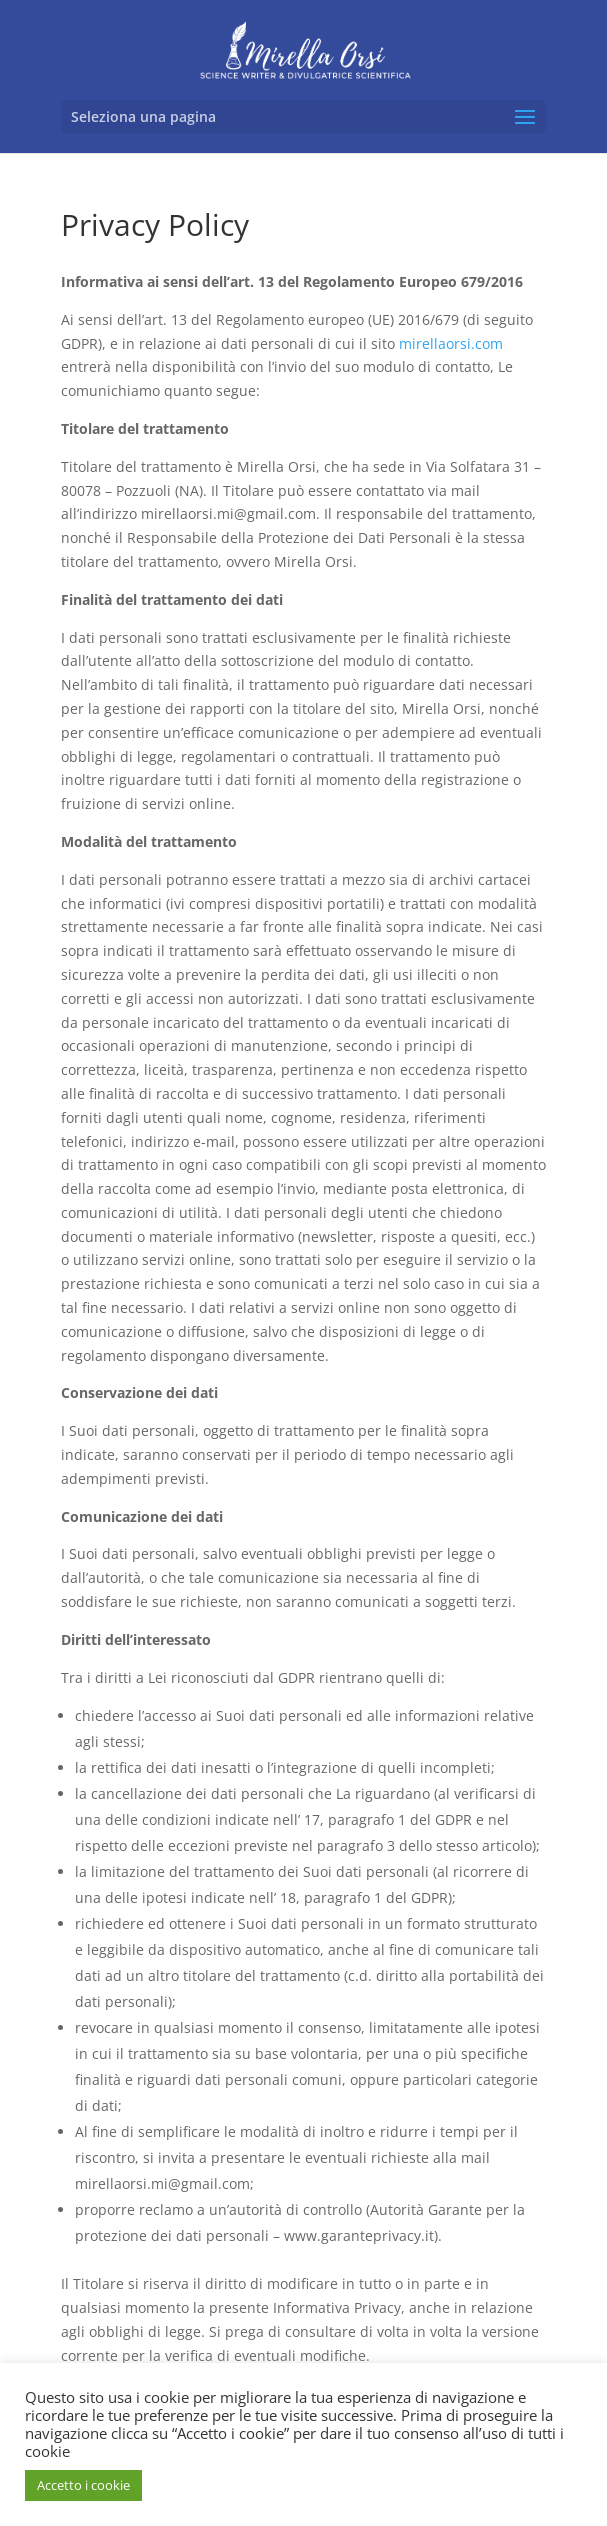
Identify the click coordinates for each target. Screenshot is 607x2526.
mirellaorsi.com (451, 343)
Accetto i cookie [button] (83, 2485)
